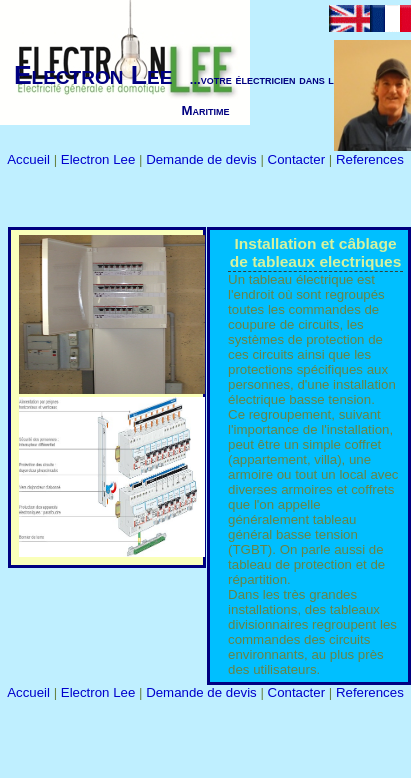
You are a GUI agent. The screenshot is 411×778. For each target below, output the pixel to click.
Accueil (30, 159)
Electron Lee (100, 159)
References (370, 159)
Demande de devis (203, 159)
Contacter (298, 159)
